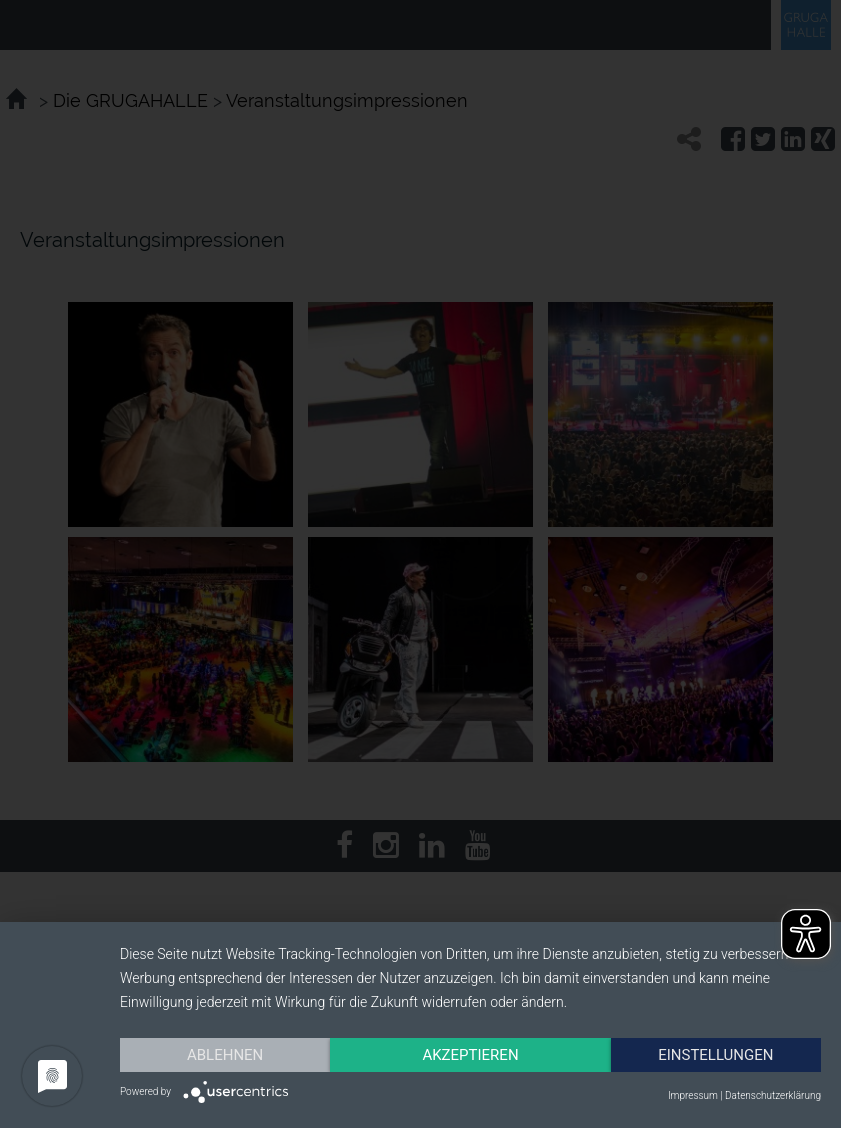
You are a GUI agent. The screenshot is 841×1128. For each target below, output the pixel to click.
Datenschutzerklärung (773, 1095)
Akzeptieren (470, 1055)
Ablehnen (225, 1055)
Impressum (693, 1095)
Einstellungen (715, 1055)
